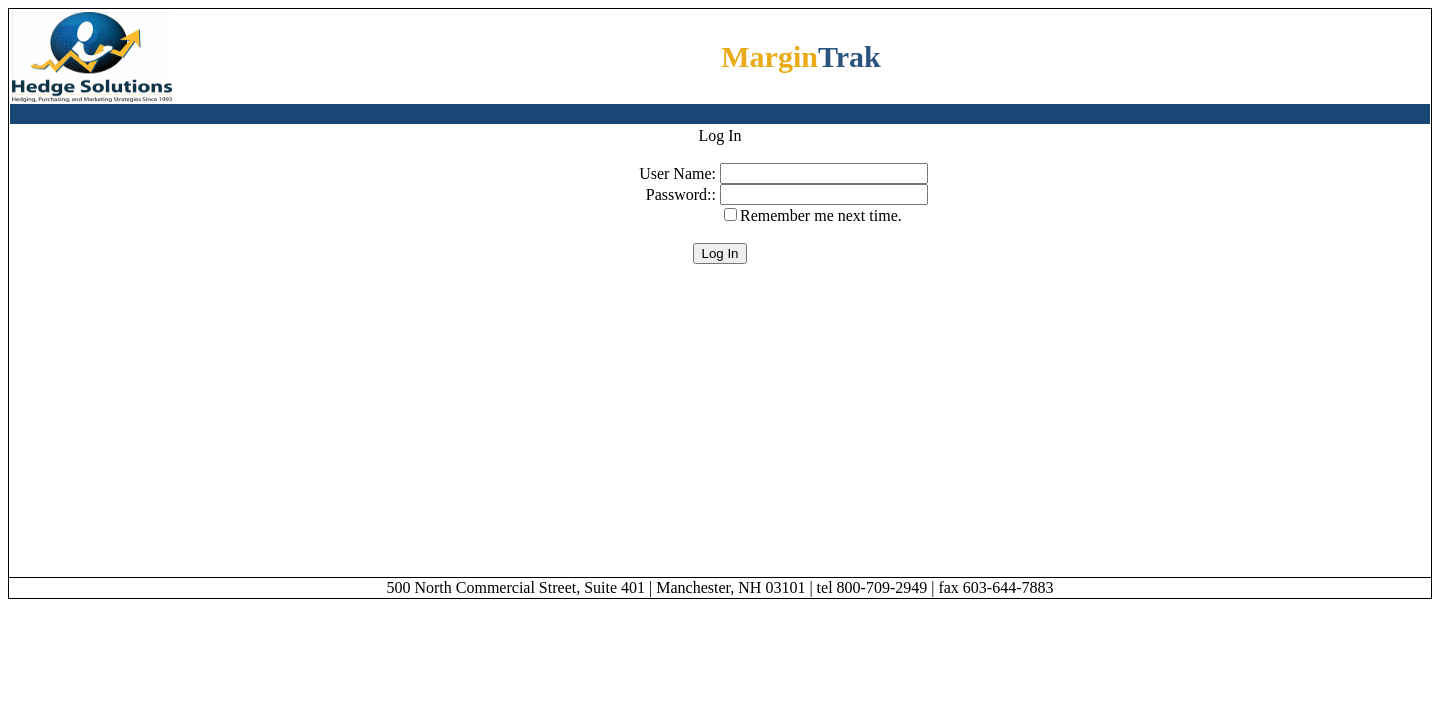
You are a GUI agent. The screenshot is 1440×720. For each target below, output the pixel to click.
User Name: (679, 173)
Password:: (683, 194)
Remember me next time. (821, 215)
